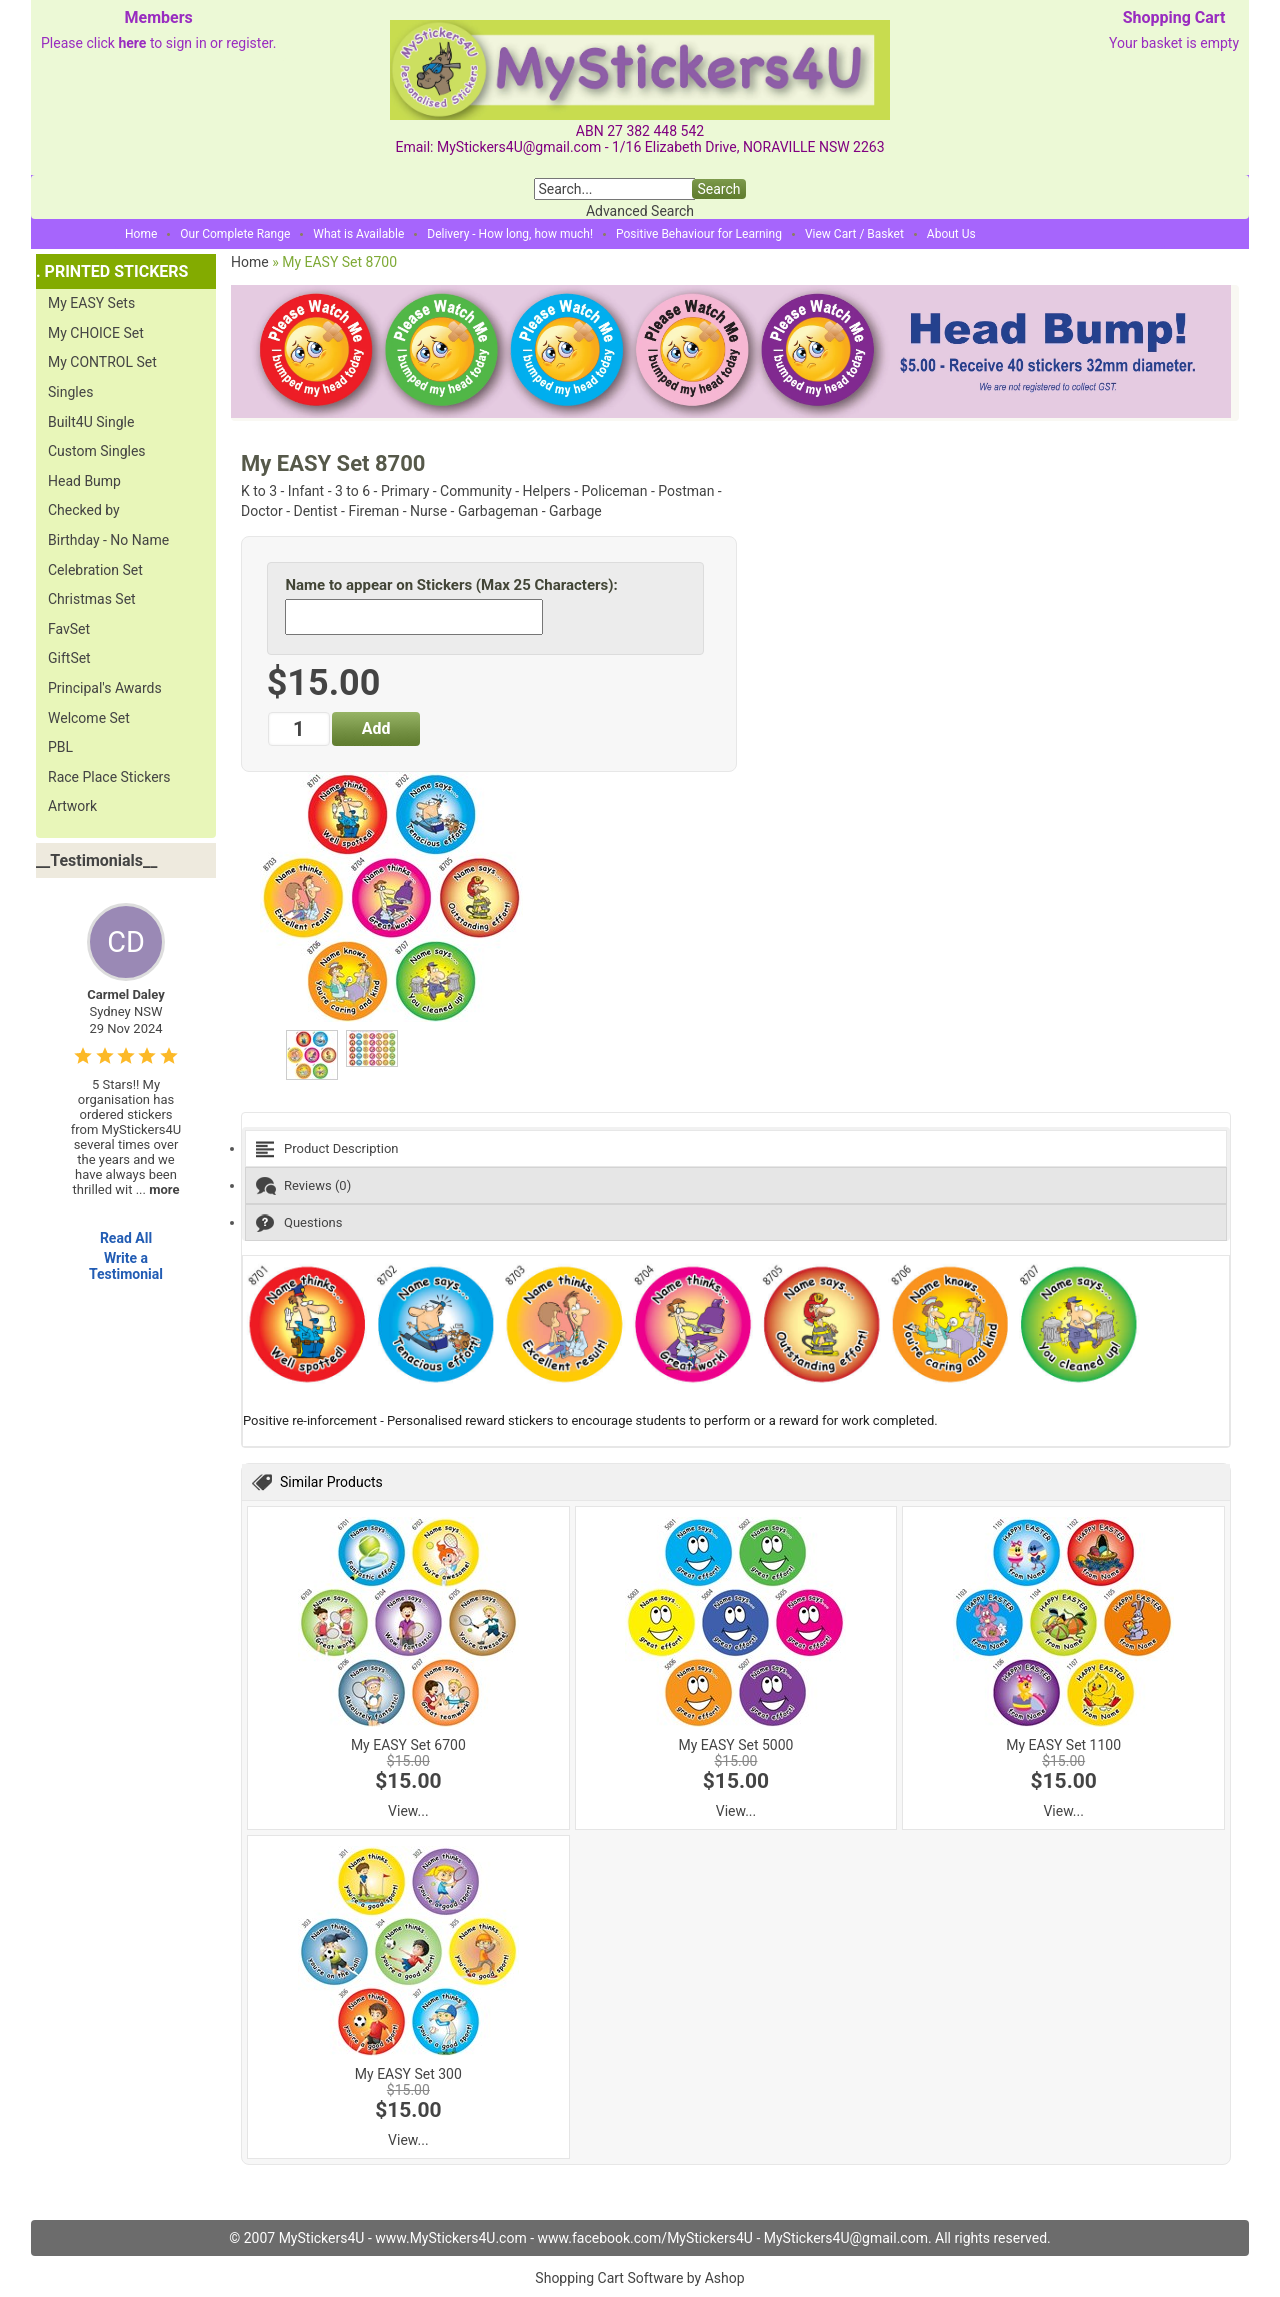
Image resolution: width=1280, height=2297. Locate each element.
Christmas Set (92, 599)
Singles (70, 392)
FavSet (69, 629)
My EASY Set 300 (408, 2074)
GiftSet (69, 658)
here (132, 43)
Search (718, 189)
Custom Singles (97, 451)
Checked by (84, 510)
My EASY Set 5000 (736, 1745)
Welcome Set (89, 718)
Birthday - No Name (108, 540)
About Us (951, 234)
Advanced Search (640, 211)
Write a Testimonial (126, 1266)
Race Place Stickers (109, 777)
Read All (126, 1238)
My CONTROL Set (102, 362)
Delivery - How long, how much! (510, 234)
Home (141, 234)
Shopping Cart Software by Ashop (639, 2278)
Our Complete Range (235, 234)
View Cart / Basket (854, 234)
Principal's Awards (105, 688)
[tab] (736, 1148)
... (158, 1189)
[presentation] (736, 1148)
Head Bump (84, 481)
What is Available (358, 234)
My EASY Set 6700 (408, 1745)
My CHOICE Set (96, 333)
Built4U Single (91, 422)
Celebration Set (95, 570)
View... (408, 1811)
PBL (60, 747)
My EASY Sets (91, 303)
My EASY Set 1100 (1063, 1745)
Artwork (72, 806)
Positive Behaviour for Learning (699, 234)
